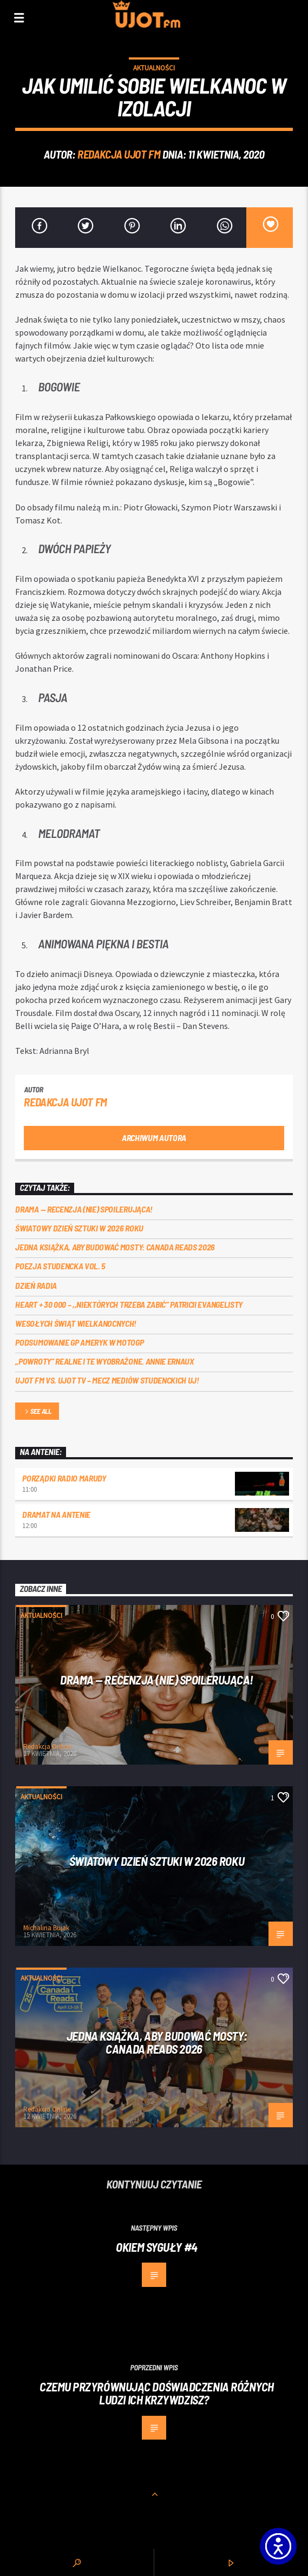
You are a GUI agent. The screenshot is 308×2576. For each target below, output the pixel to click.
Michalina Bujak (46, 1927)
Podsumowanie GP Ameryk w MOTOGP (79, 1342)
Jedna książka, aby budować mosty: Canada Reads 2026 (115, 1247)
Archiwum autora (154, 1137)
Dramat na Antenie (56, 1514)
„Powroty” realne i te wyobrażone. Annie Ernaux (104, 1361)
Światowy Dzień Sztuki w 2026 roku (79, 1228)
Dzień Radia (35, 1285)
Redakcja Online (47, 1746)
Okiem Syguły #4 (156, 2247)
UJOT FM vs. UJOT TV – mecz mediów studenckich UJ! (107, 1380)
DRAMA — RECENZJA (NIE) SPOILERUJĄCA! (83, 1209)
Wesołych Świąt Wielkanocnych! (75, 1323)
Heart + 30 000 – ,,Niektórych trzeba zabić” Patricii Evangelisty (129, 1304)
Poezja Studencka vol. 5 (60, 1266)
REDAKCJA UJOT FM (118, 154)
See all (37, 1412)
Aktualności (154, 68)
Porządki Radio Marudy (64, 1478)
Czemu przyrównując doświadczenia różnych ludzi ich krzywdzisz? (157, 2393)
